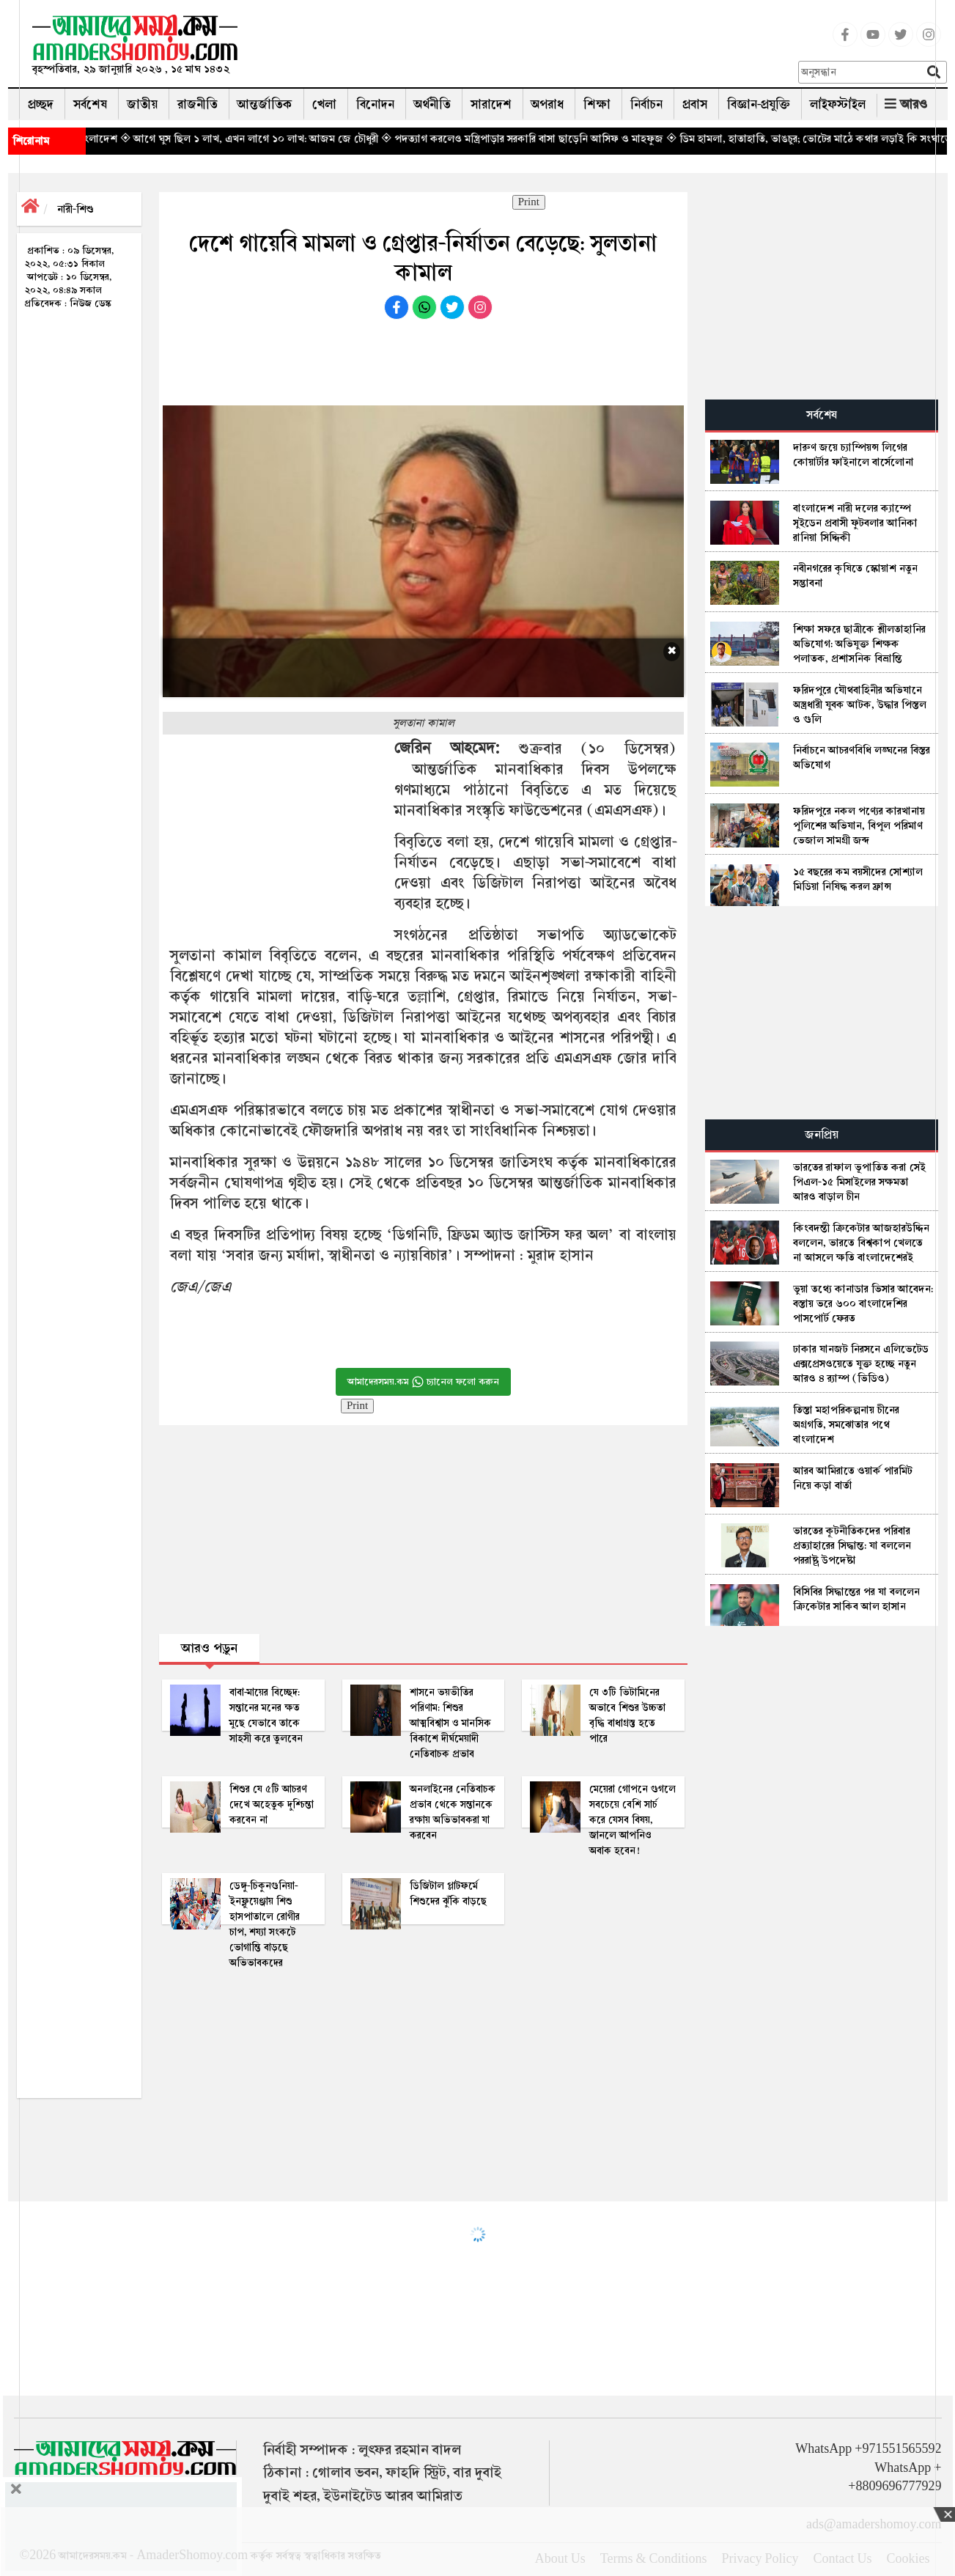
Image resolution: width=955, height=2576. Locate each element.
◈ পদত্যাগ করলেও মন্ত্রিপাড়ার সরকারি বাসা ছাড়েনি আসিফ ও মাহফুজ (552, 138)
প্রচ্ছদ (41, 104)
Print (528, 202)
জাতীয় (142, 104)
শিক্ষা (597, 104)
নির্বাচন (646, 104)
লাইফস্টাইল (838, 104)
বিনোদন (375, 104)
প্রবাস (694, 104)
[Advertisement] (523, 48)
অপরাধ (547, 104)
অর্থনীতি (432, 104)
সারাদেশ (491, 104)
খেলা (324, 104)
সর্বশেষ (90, 104)
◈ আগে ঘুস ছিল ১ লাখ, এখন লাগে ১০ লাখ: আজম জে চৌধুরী (279, 138)
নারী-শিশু (75, 209)
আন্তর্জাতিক (264, 104)
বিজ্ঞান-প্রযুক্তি (758, 104)
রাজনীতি (197, 104)
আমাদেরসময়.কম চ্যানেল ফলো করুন (423, 1381)
